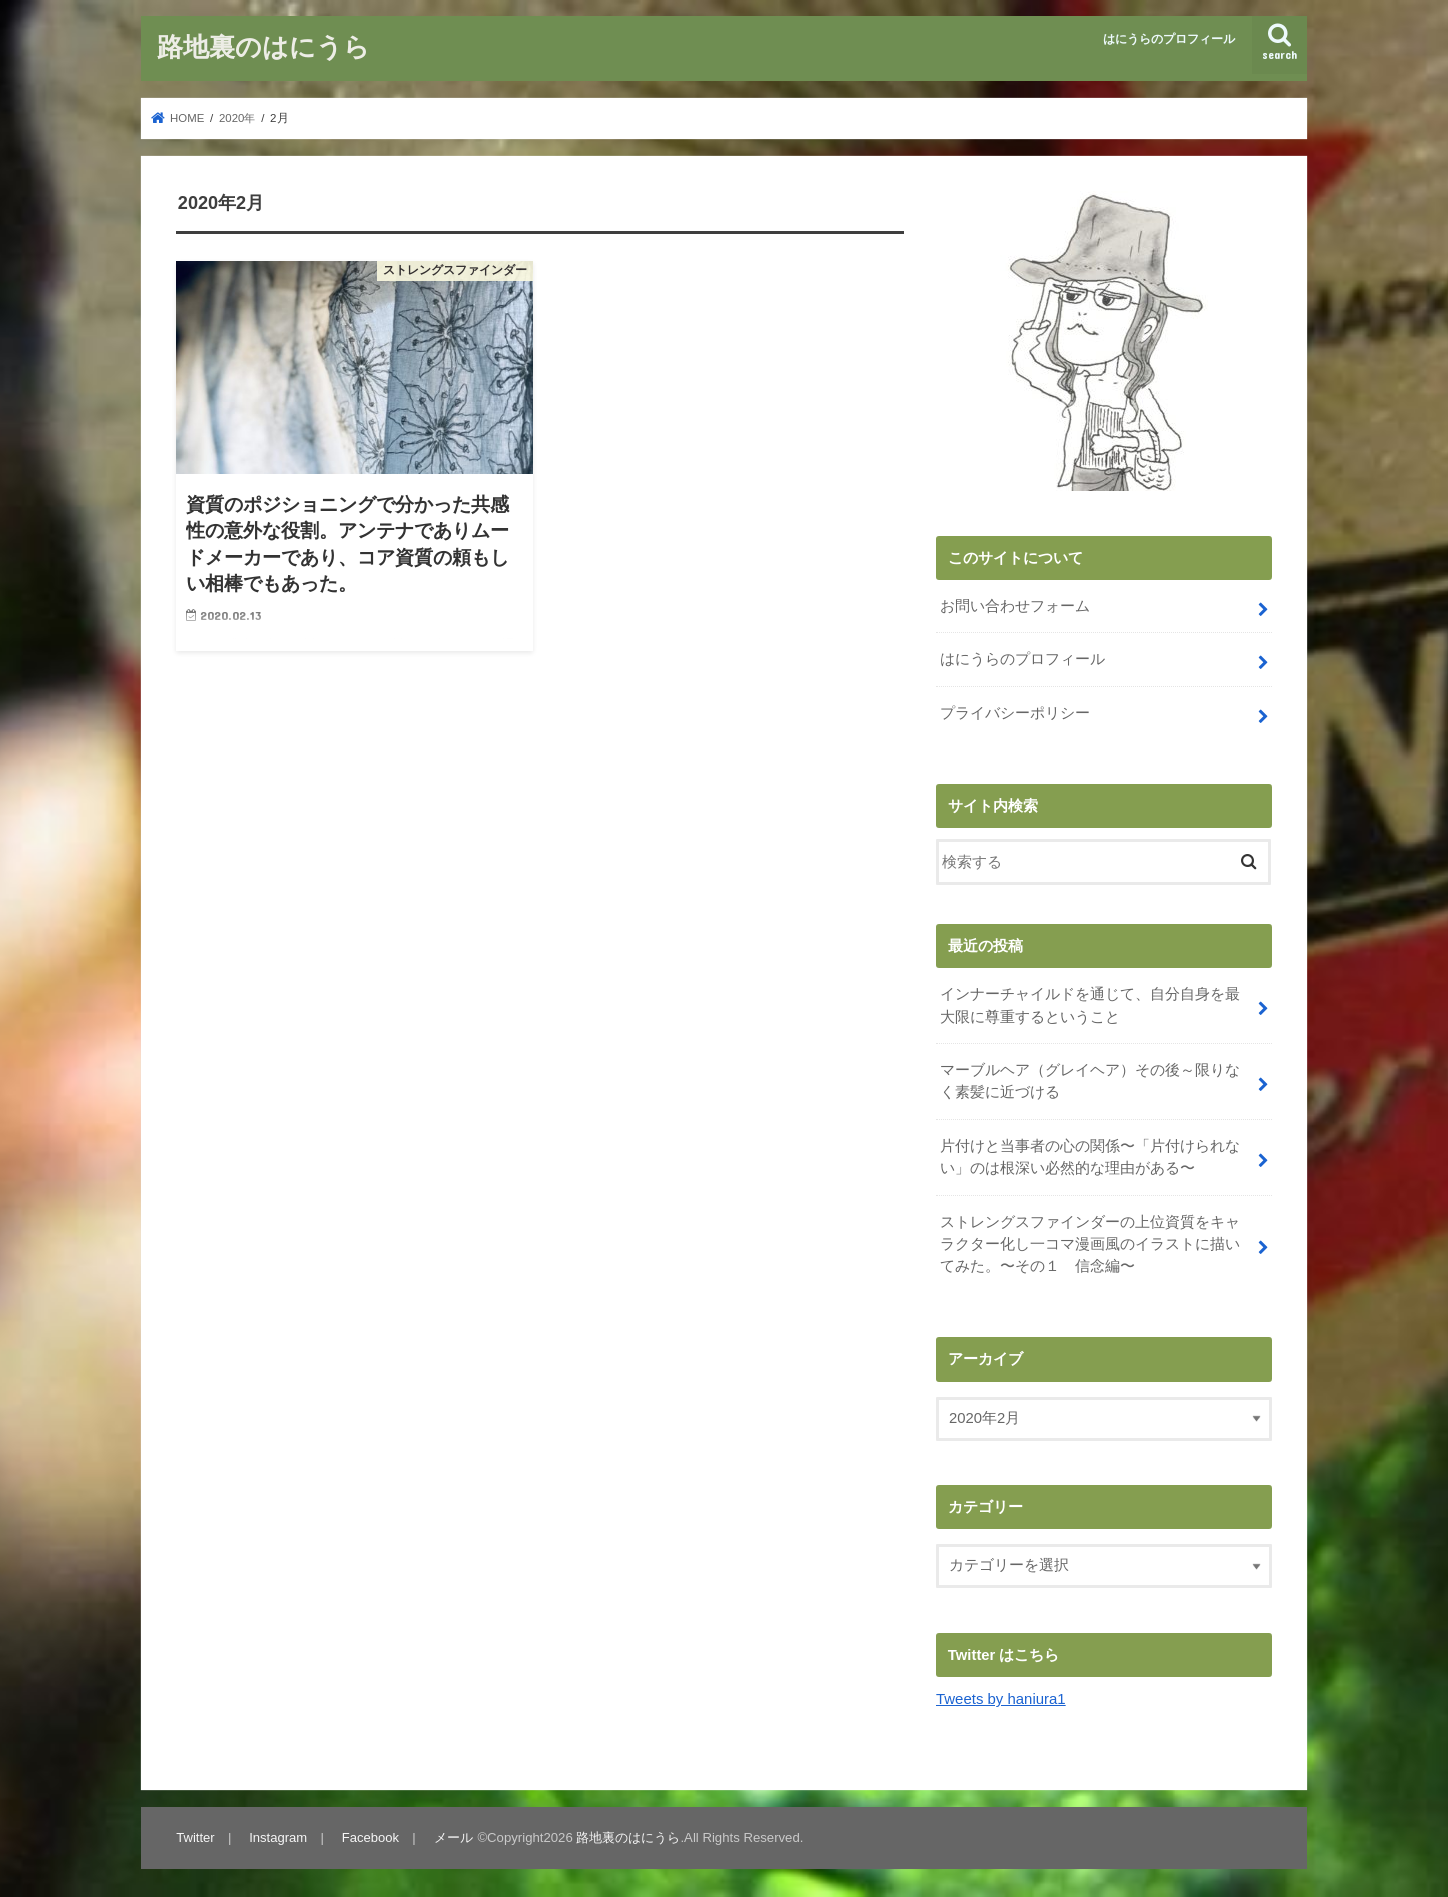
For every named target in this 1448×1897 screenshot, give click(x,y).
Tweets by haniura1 (1000, 1695)
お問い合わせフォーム (1015, 606)
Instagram (278, 1832)
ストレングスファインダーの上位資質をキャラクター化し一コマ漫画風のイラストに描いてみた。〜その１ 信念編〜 (1090, 1240)
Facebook (370, 1832)
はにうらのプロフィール (1169, 39)
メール (452, 1832)
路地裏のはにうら (263, 45)
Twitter (195, 1832)
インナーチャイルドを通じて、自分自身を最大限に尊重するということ (1090, 1004)
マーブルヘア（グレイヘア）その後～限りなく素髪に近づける (1090, 1079)
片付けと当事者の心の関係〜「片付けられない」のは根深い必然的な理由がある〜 (1090, 1154)
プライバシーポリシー (1015, 712)
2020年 (238, 118)
